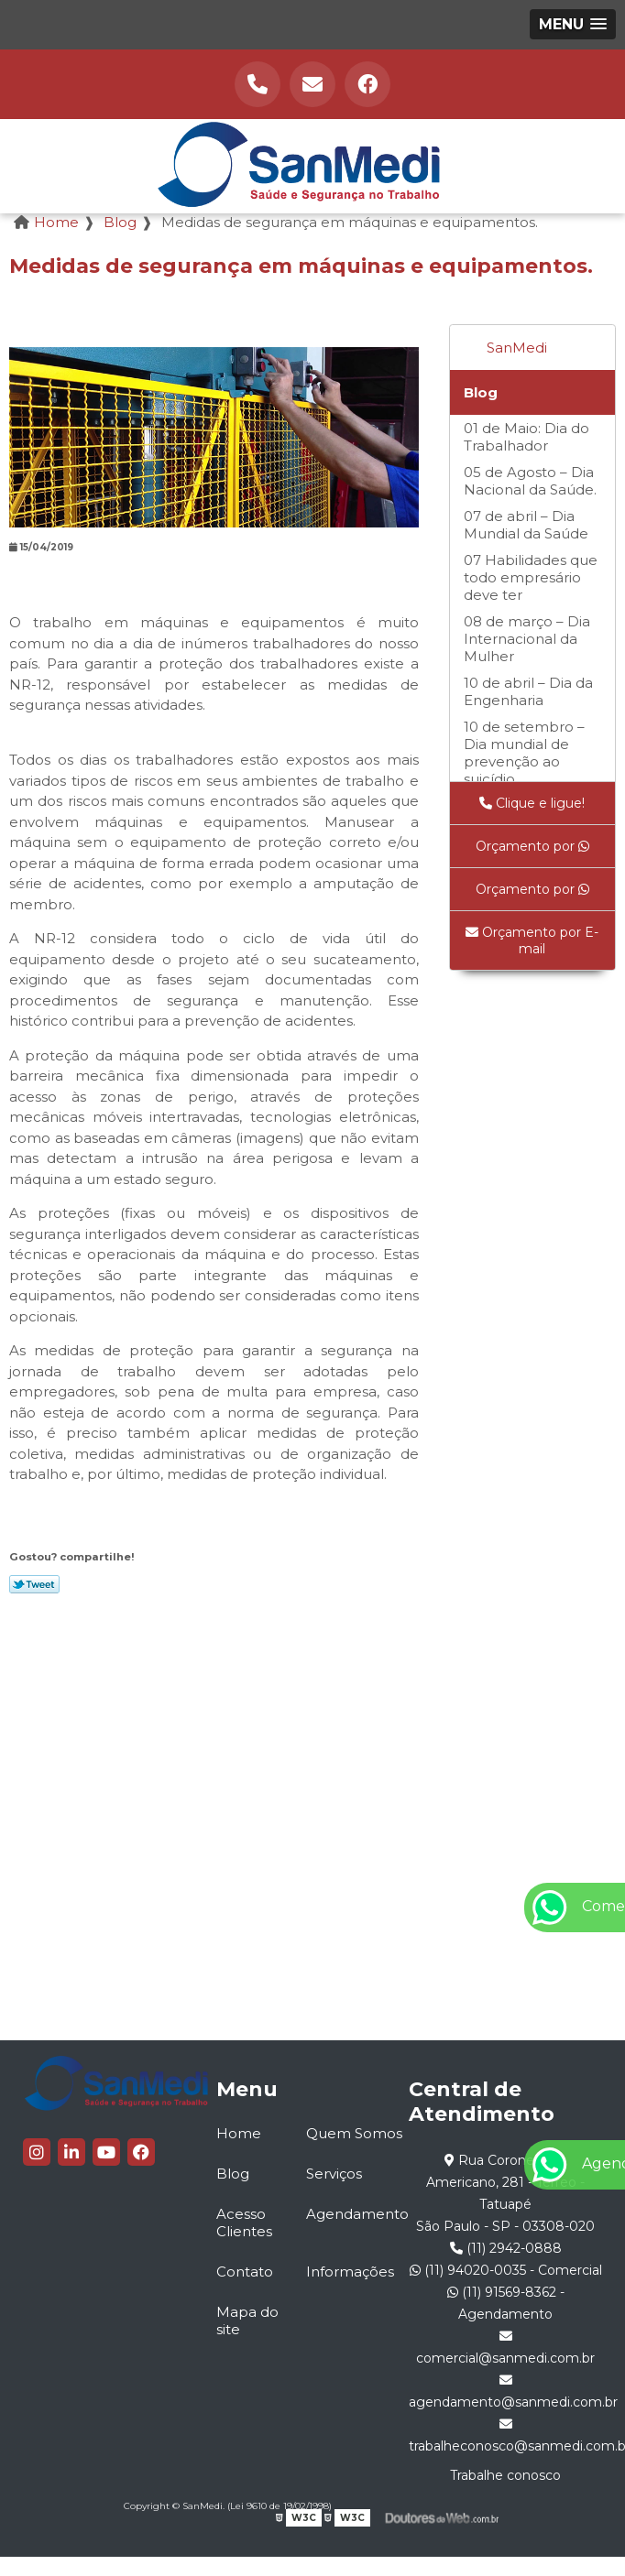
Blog (481, 392)
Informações (350, 2271)
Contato (244, 2271)
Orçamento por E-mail (532, 940)
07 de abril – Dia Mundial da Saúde (526, 524)
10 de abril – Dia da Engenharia (528, 691)
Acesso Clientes (244, 2222)
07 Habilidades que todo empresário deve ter (531, 577)
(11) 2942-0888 (506, 2248)
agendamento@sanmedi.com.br (505, 2392)
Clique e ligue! (532, 803)
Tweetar (34, 1584)
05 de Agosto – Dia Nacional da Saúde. (530, 480)
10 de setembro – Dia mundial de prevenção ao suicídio (524, 753)
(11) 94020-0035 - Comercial (506, 2270)
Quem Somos (354, 2133)
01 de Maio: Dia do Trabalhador (526, 436)
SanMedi (517, 347)
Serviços (334, 2173)
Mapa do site (247, 2320)
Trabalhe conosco (505, 2475)
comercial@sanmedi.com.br (505, 2348)
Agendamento (357, 2214)
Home (238, 2133)
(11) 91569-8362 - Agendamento (506, 2303)
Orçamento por (532, 846)
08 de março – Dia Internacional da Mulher (527, 639)
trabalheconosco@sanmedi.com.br (505, 2436)
